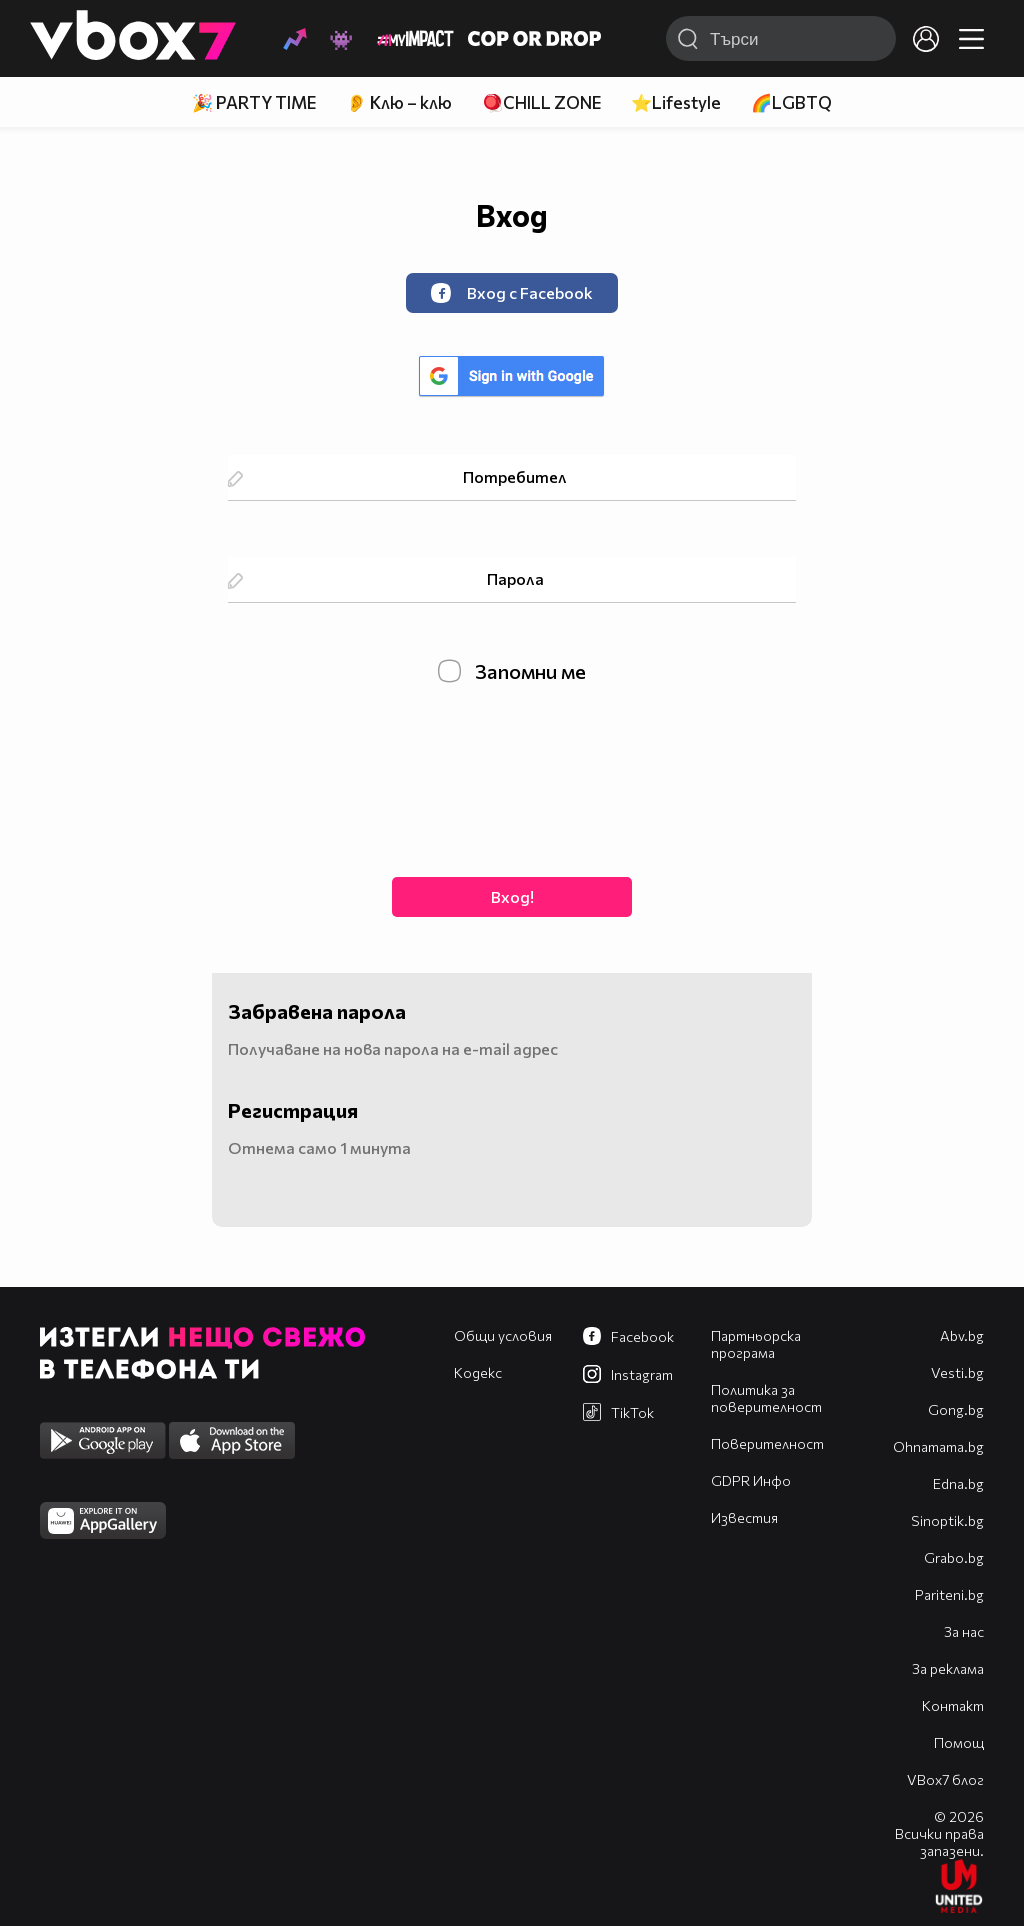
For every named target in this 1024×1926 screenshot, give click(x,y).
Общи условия (503, 1335)
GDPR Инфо (751, 1480)
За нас (964, 1631)
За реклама (948, 1668)
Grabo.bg (954, 1557)
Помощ (959, 1742)
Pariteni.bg (949, 1594)
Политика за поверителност (766, 1398)
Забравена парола (317, 1011)
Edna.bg (958, 1483)
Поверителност (767, 1443)
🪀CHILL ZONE (541, 102)
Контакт (953, 1705)
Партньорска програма (756, 1344)
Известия (744, 1517)
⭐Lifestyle (676, 102)
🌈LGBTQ (791, 102)
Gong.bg (956, 1409)
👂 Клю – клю (399, 102)
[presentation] (512, 778)
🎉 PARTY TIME (254, 102)
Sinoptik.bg (947, 1520)
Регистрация (293, 1110)
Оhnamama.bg (938, 1446)
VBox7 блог (945, 1779)
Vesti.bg (957, 1372)
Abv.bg (962, 1335)
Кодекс (478, 1372)
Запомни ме (512, 671)
